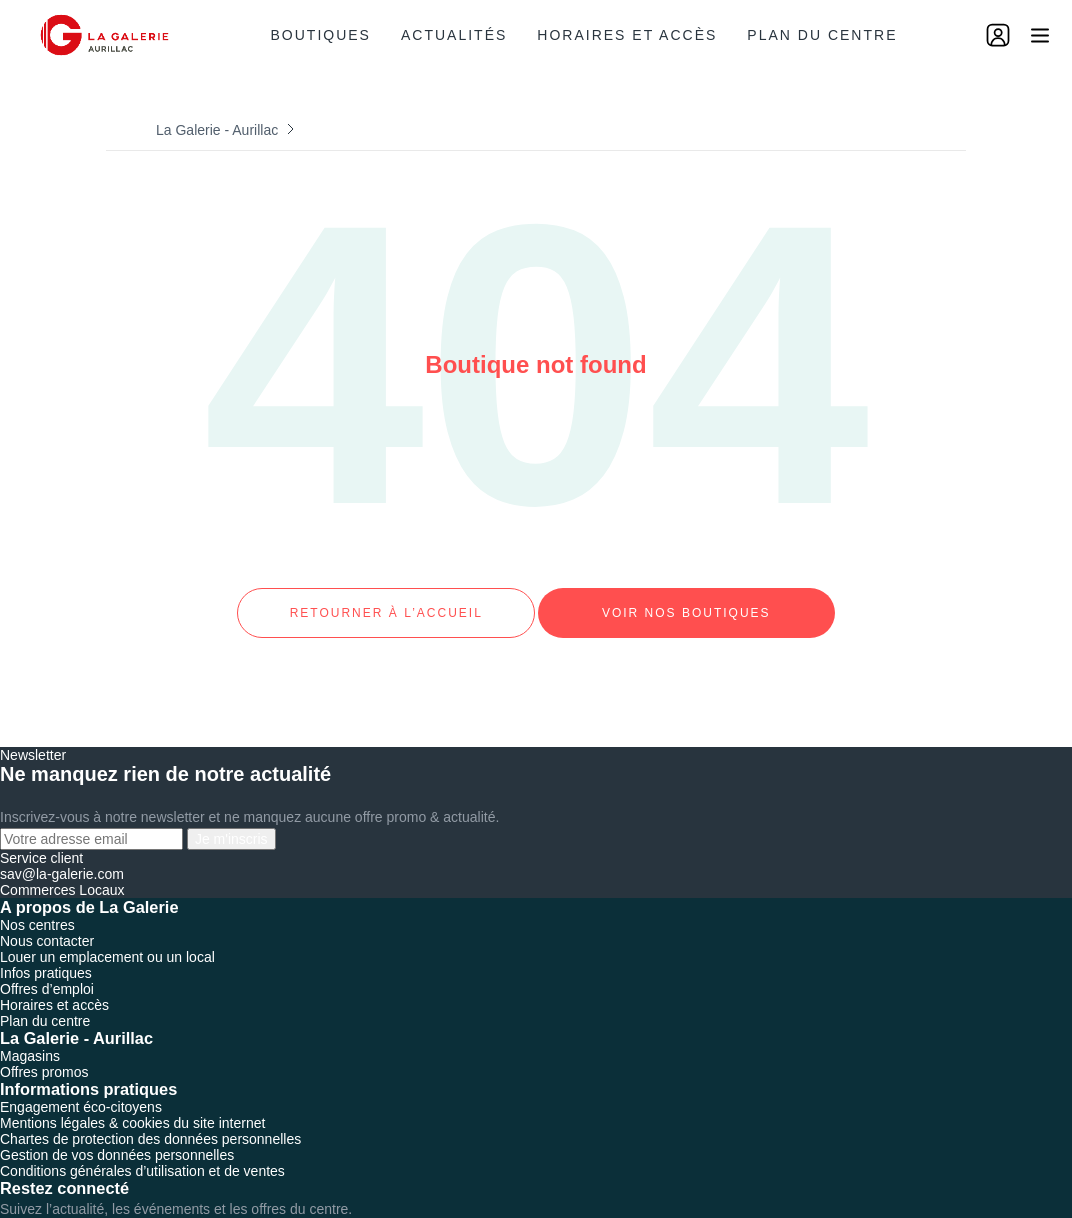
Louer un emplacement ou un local (107, 939)
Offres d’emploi (47, 971)
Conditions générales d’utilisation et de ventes (142, 1153)
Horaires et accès (627, 35)
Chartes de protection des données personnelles (150, 1121)
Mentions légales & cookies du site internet (132, 1105)
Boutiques (321, 35)
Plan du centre (822, 35)
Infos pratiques (46, 955)
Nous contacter (47, 923)
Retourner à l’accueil (385, 604)
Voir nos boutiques (686, 604)
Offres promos (44, 1054)
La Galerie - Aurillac (217, 130)
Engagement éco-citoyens (81, 1089)
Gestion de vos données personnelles (117, 1137)
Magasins (30, 1038)
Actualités (454, 35)
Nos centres (37, 907)
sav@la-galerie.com (62, 856)
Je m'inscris (231, 821)
